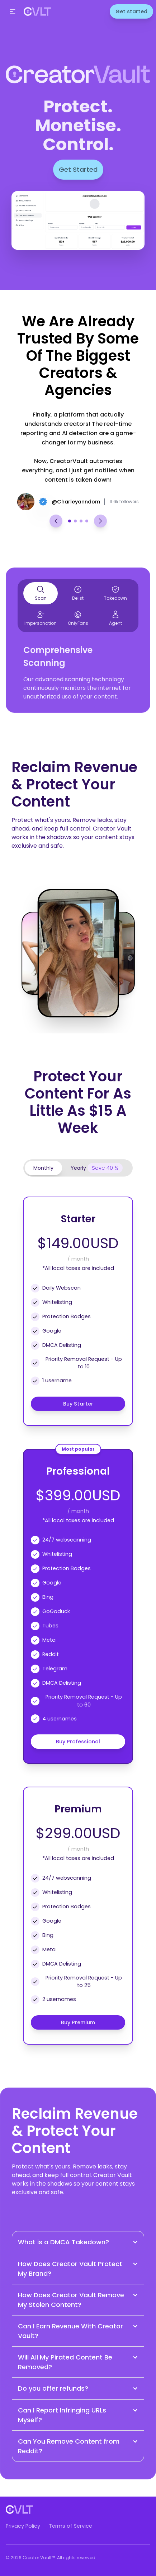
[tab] (43, 1168)
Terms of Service (70, 2525)
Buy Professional (78, 1741)
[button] (12, 11)
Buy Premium (78, 2022)
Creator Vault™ (39, 2558)
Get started (131, 11)
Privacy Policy (23, 2525)
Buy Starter (78, 1403)
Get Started (78, 169)
